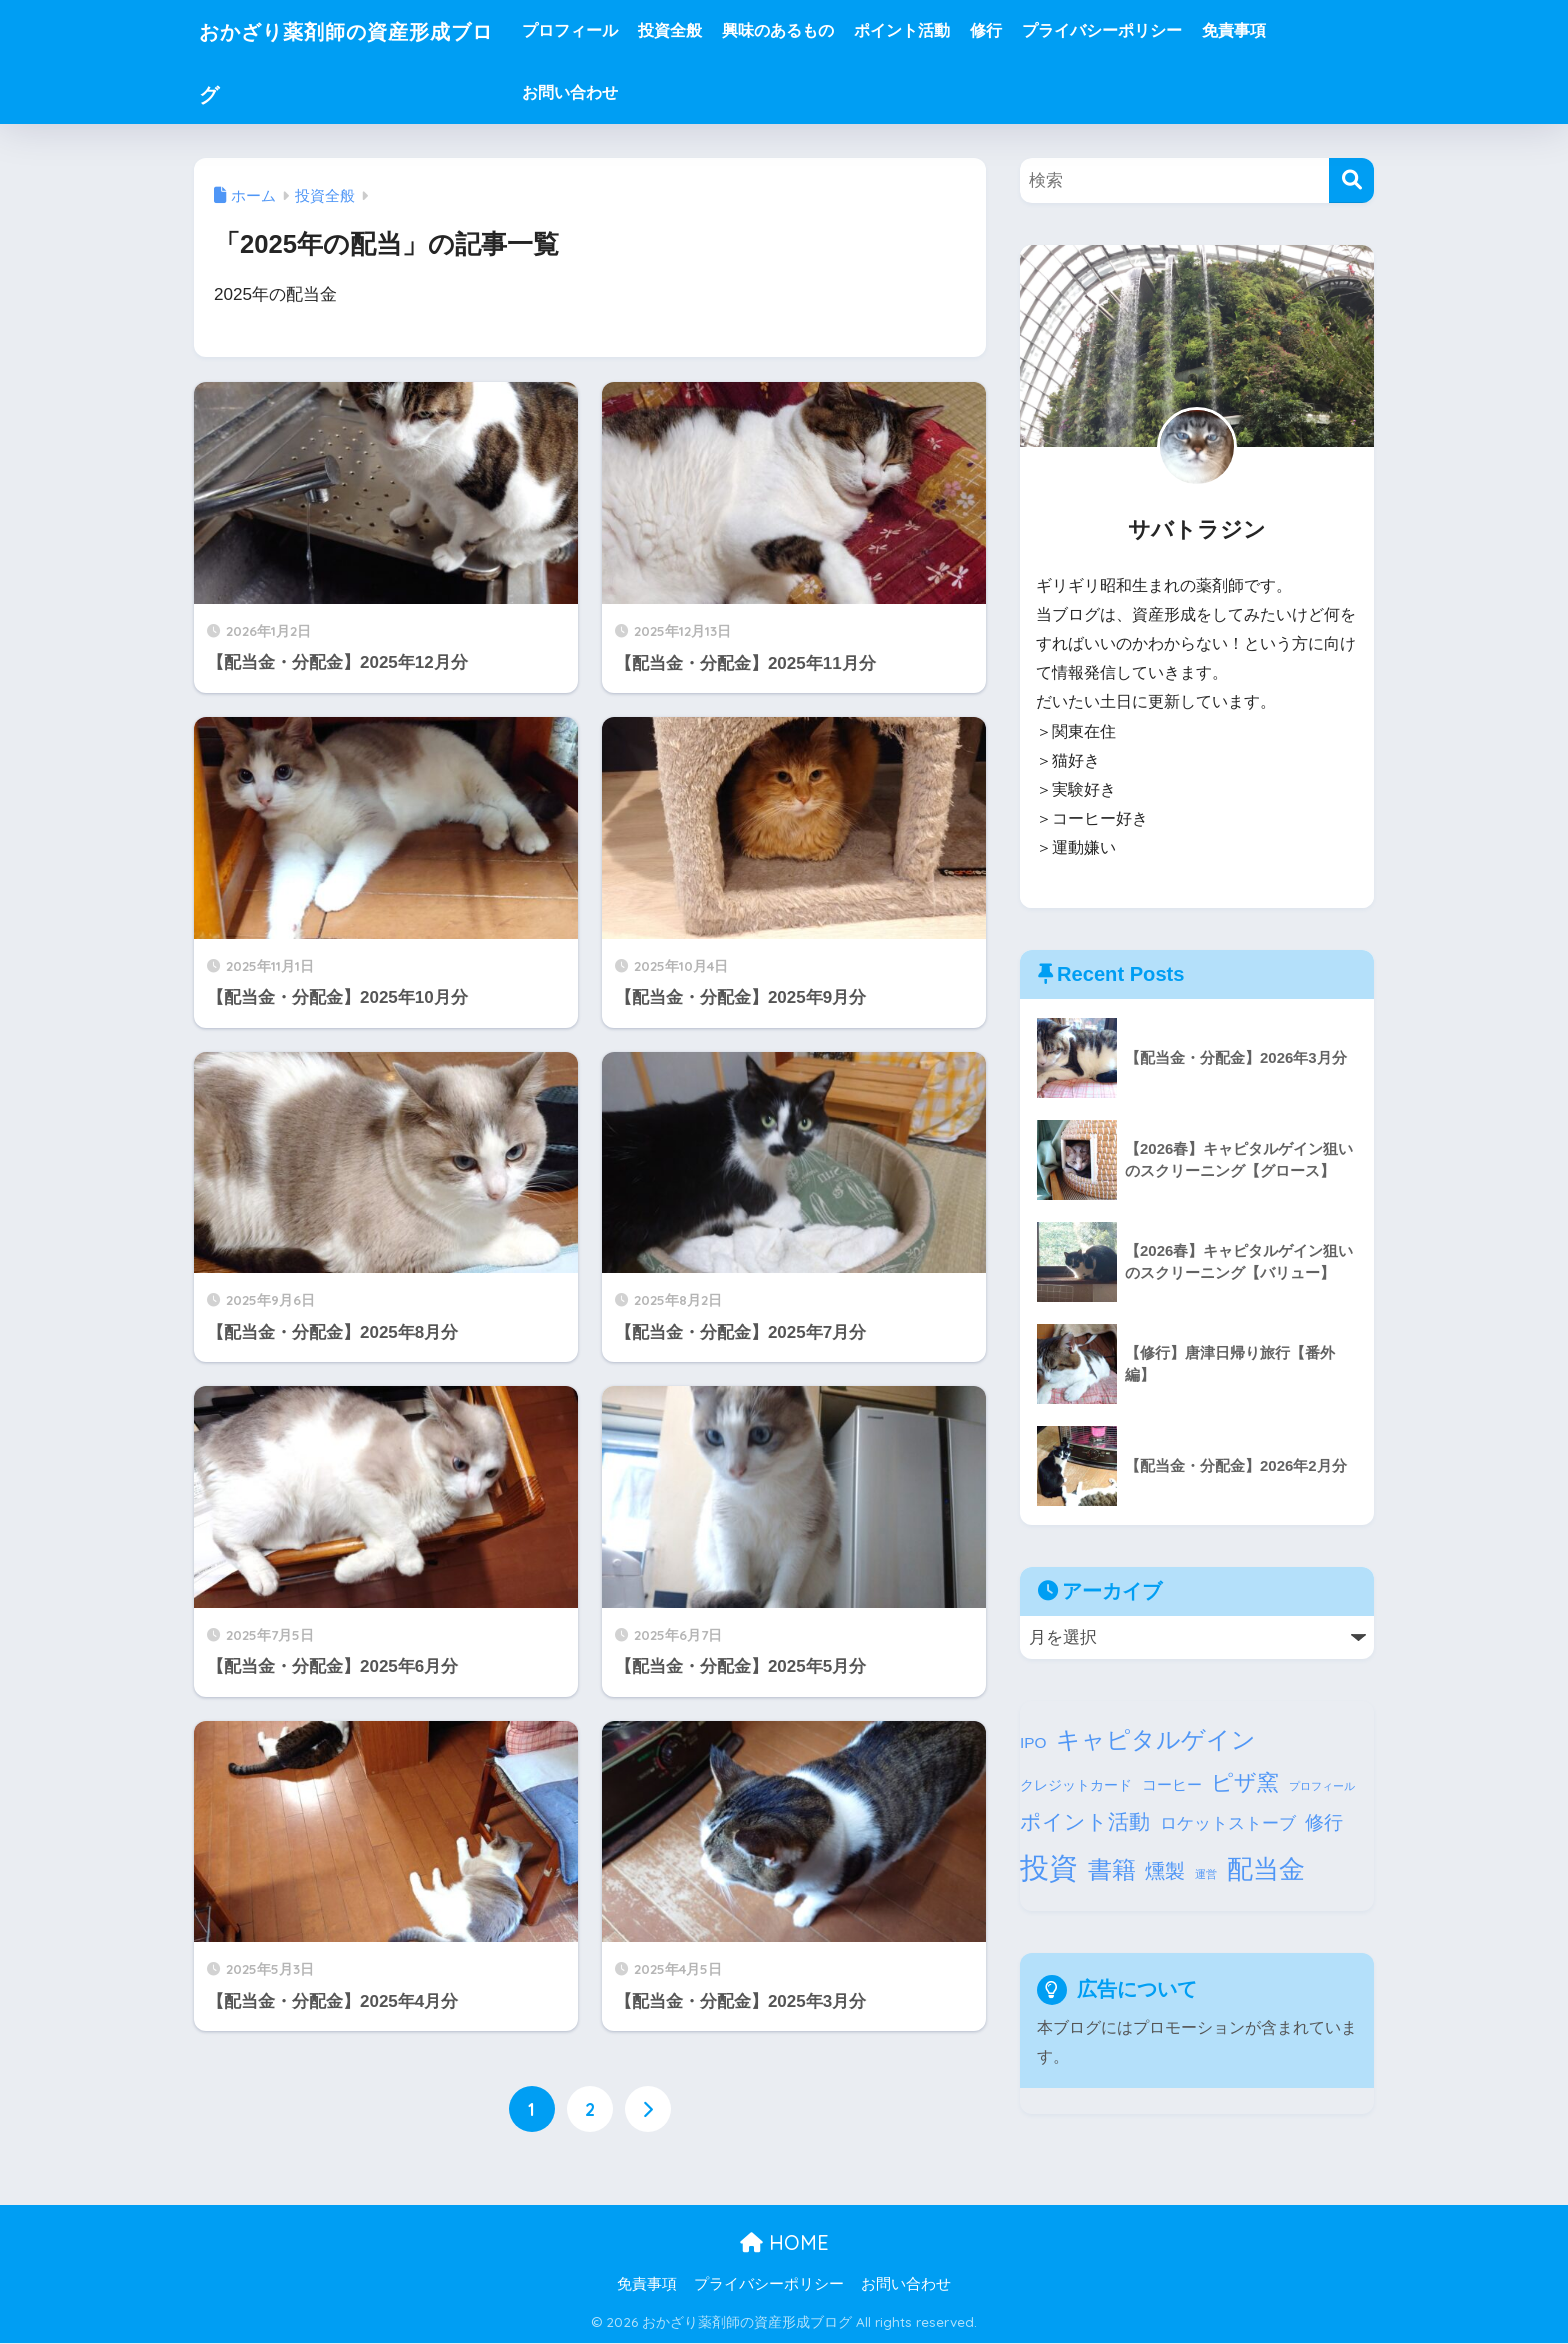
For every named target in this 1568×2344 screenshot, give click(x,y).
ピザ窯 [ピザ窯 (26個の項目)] (1245, 1782)
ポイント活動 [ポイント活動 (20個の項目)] (1085, 1821)
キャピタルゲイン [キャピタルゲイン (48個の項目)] (1156, 1739)
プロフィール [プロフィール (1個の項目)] (1322, 1786)
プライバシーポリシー (1139, 30)
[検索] (1351, 180)
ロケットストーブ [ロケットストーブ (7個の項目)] (1228, 1823)
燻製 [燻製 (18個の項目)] (1165, 1871)
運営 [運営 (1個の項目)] (1206, 1874)
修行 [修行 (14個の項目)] (1324, 1822)
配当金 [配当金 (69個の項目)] (1266, 1869)
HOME (784, 2242)
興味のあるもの (815, 30)
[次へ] (648, 2109)
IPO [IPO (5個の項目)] (1033, 1742)
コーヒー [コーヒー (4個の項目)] (1172, 1785)
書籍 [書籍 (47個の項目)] (1112, 1869)
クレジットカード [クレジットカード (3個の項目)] (1076, 1785)
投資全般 (707, 30)
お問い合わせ (607, 92)
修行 (1023, 30)
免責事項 (1271, 30)
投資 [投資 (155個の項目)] (1049, 1867)
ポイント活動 (939, 30)
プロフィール (607, 30)
